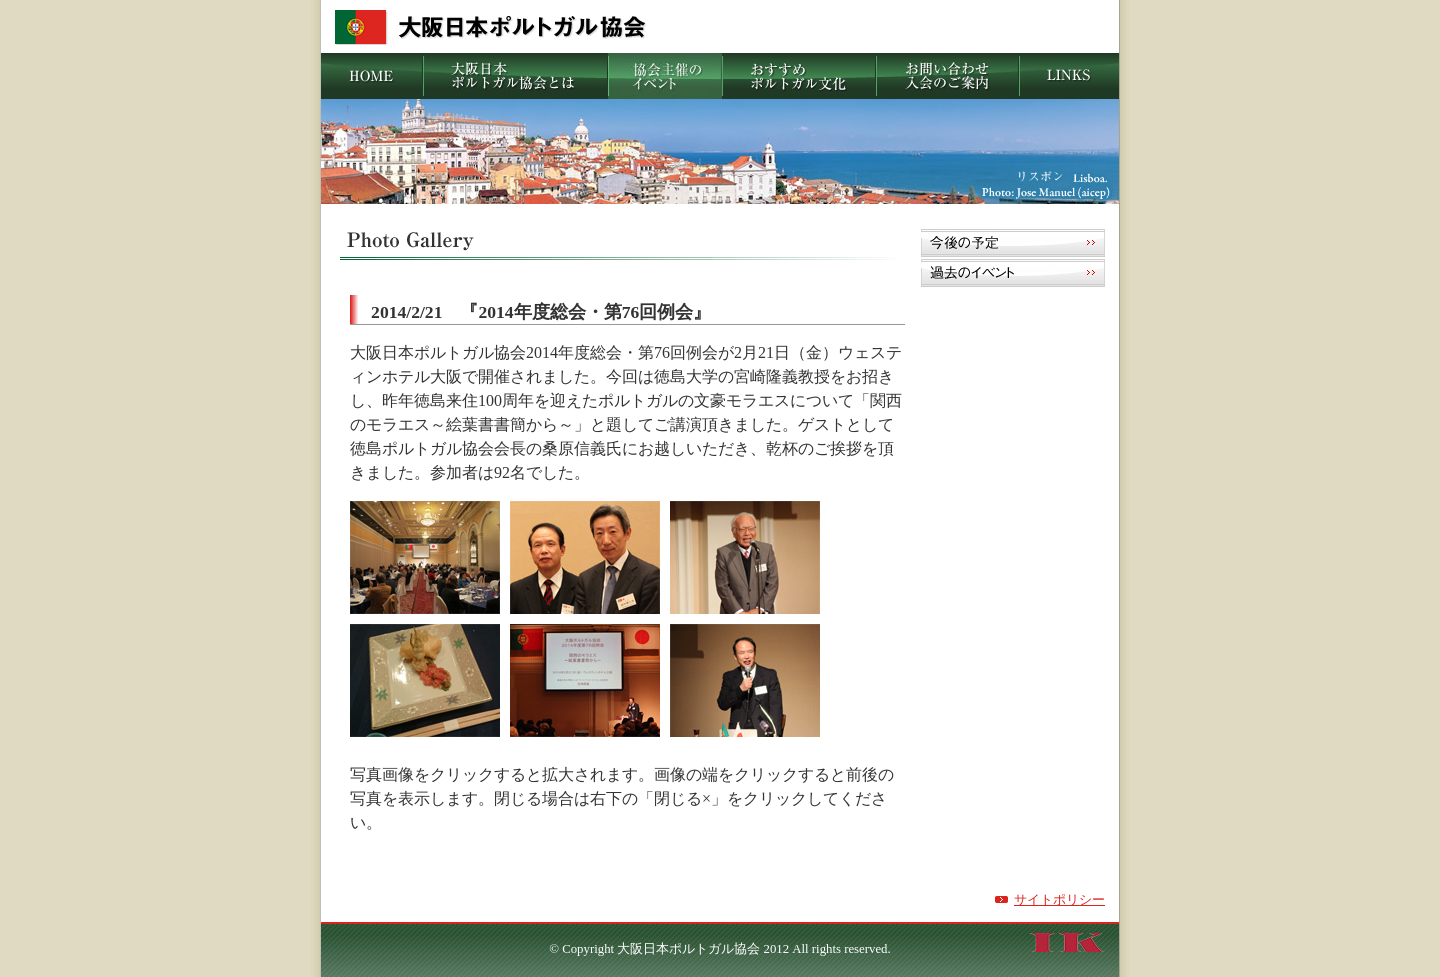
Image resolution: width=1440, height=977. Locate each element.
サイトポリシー (1059, 900)
